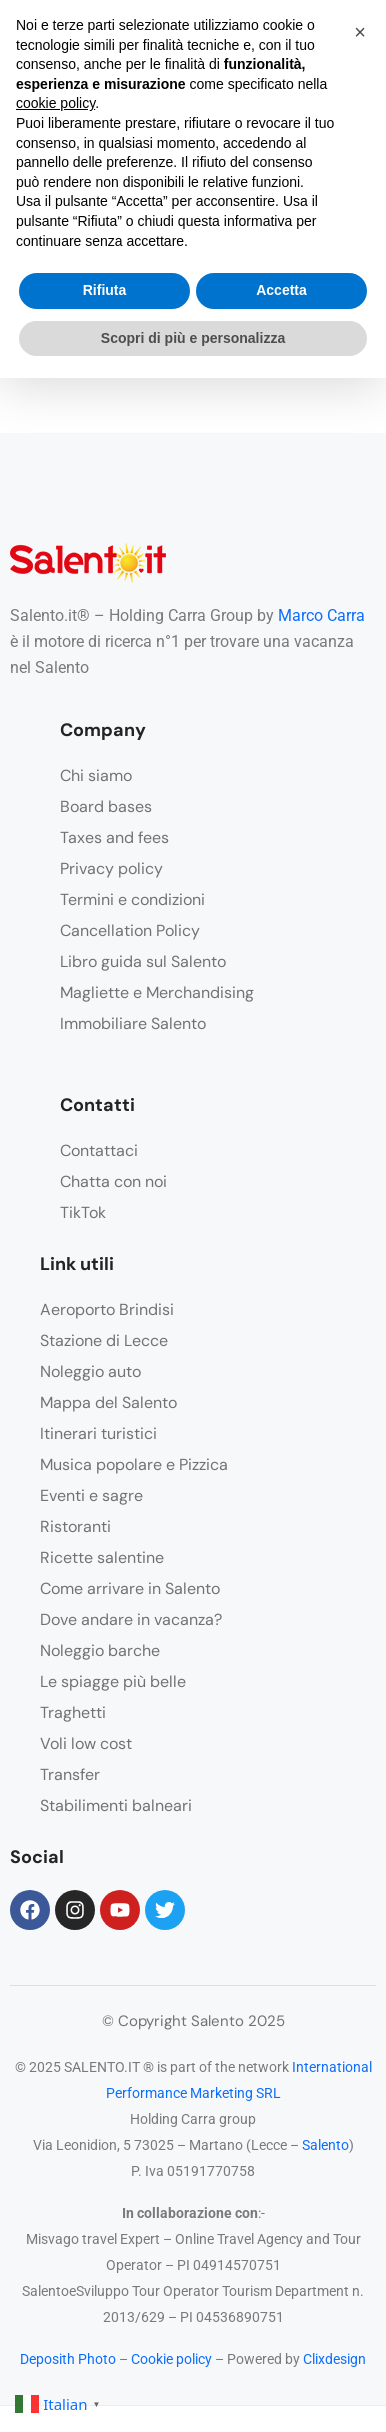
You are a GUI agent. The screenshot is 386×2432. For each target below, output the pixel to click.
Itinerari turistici (98, 1433)
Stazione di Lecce (104, 1340)
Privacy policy (111, 868)
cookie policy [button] (55, 103)
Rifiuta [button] (105, 290)
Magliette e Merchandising (157, 992)
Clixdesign (334, 2359)
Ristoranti (75, 1526)
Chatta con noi (113, 1181)
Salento (325, 2145)
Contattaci (99, 1150)
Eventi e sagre (91, 1495)
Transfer (70, 1774)
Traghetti (73, 1712)
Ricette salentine (102, 1557)
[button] (360, 32)
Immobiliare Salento (133, 1023)
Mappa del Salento (108, 1402)
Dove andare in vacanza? (131, 1619)
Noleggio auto (90, 1371)
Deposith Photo (68, 2359)
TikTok (83, 1212)
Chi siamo (96, 775)
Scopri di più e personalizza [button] (193, 338)
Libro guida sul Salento (143, 961)
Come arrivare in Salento (130, 1588)
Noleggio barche (100, 1650)
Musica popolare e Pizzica (134, 1464)
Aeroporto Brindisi (107, 1309)
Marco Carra (321, 615)
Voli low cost (86, 1743)
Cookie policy (171, 2359)
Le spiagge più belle (113, 1681)
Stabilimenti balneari (116, 1805)
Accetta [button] (281, 290)
